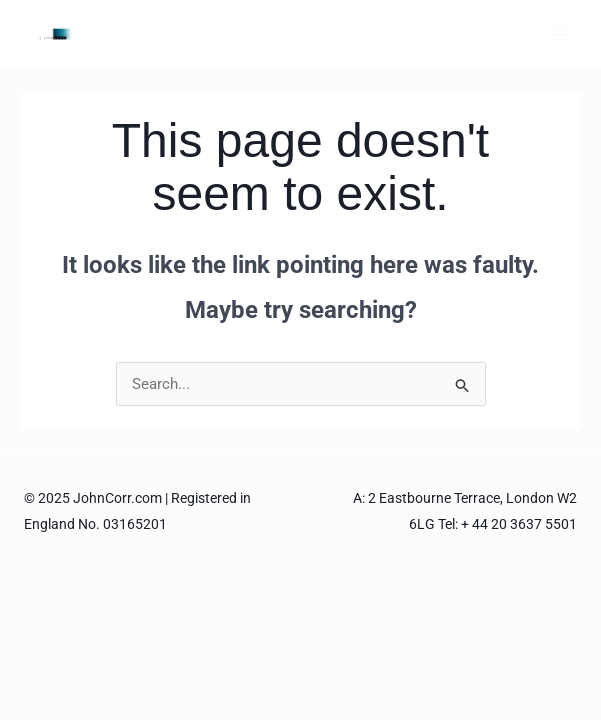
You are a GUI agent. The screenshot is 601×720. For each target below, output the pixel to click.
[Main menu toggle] (560, 34)
